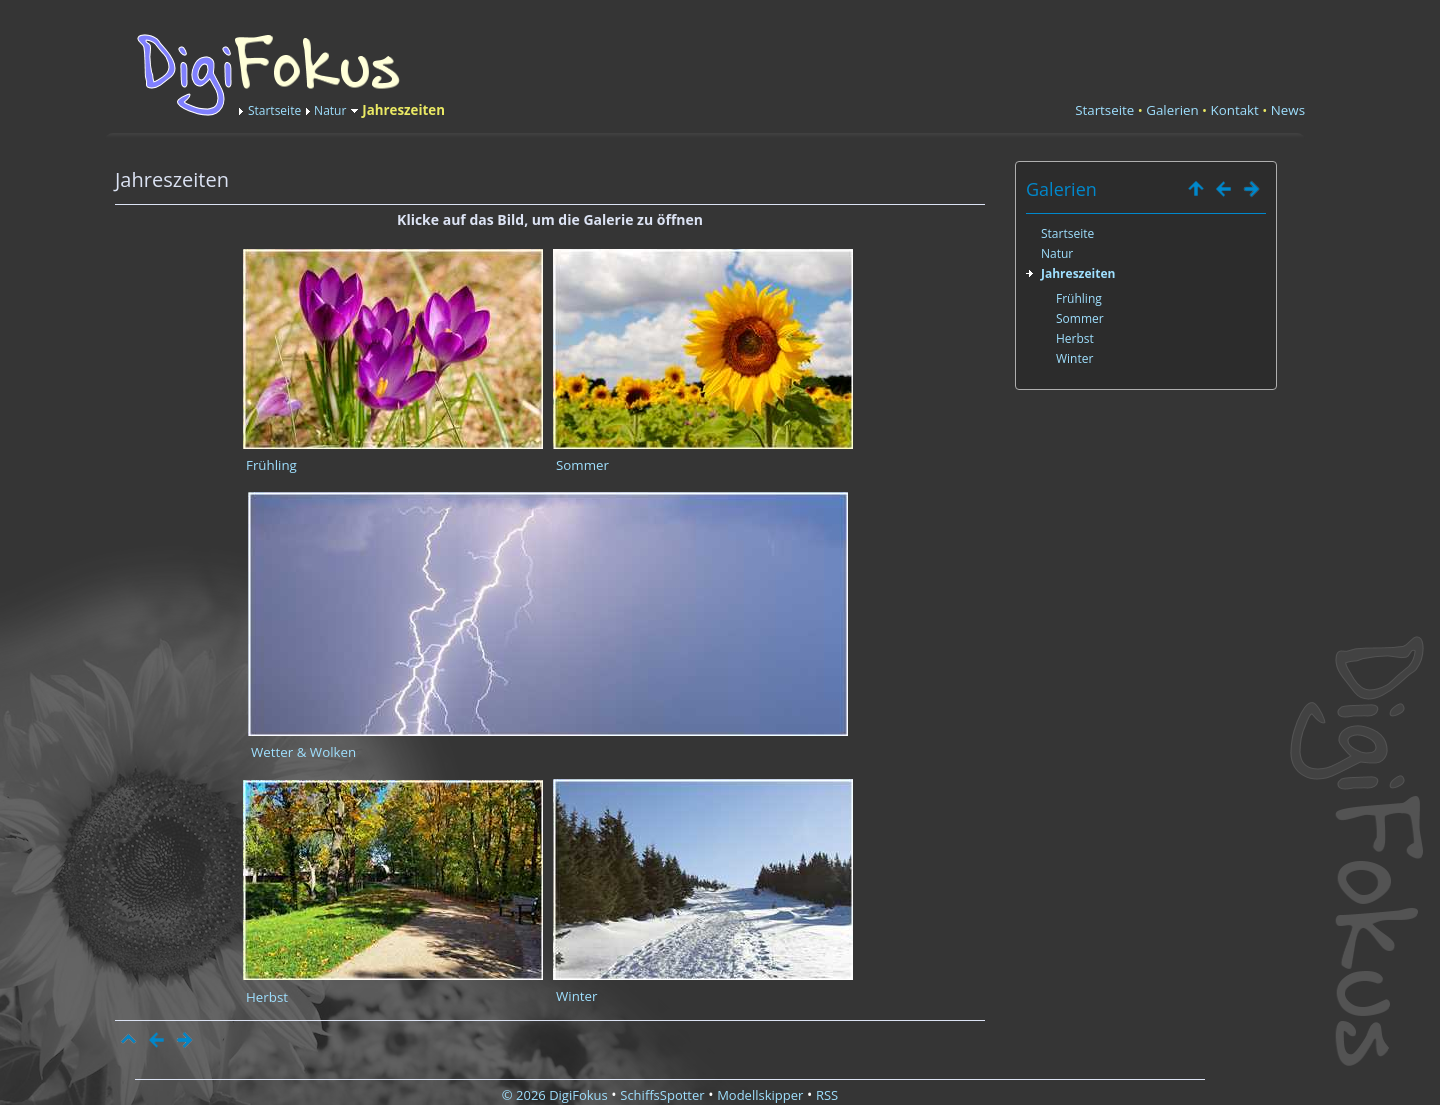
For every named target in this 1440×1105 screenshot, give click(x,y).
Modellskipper (760, 1095)
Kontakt (1235, 110)
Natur (330, 110)
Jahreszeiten (1078, 273)
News (1288, 110)
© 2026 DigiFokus (555, 1095)
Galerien (1172, 110)
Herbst (267, 997)
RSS (827, 1095)
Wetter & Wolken (303, 752)
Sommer (582, 465)
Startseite (274, 110)
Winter (577, 996)
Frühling (271, 465)
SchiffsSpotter (662, 1095)
